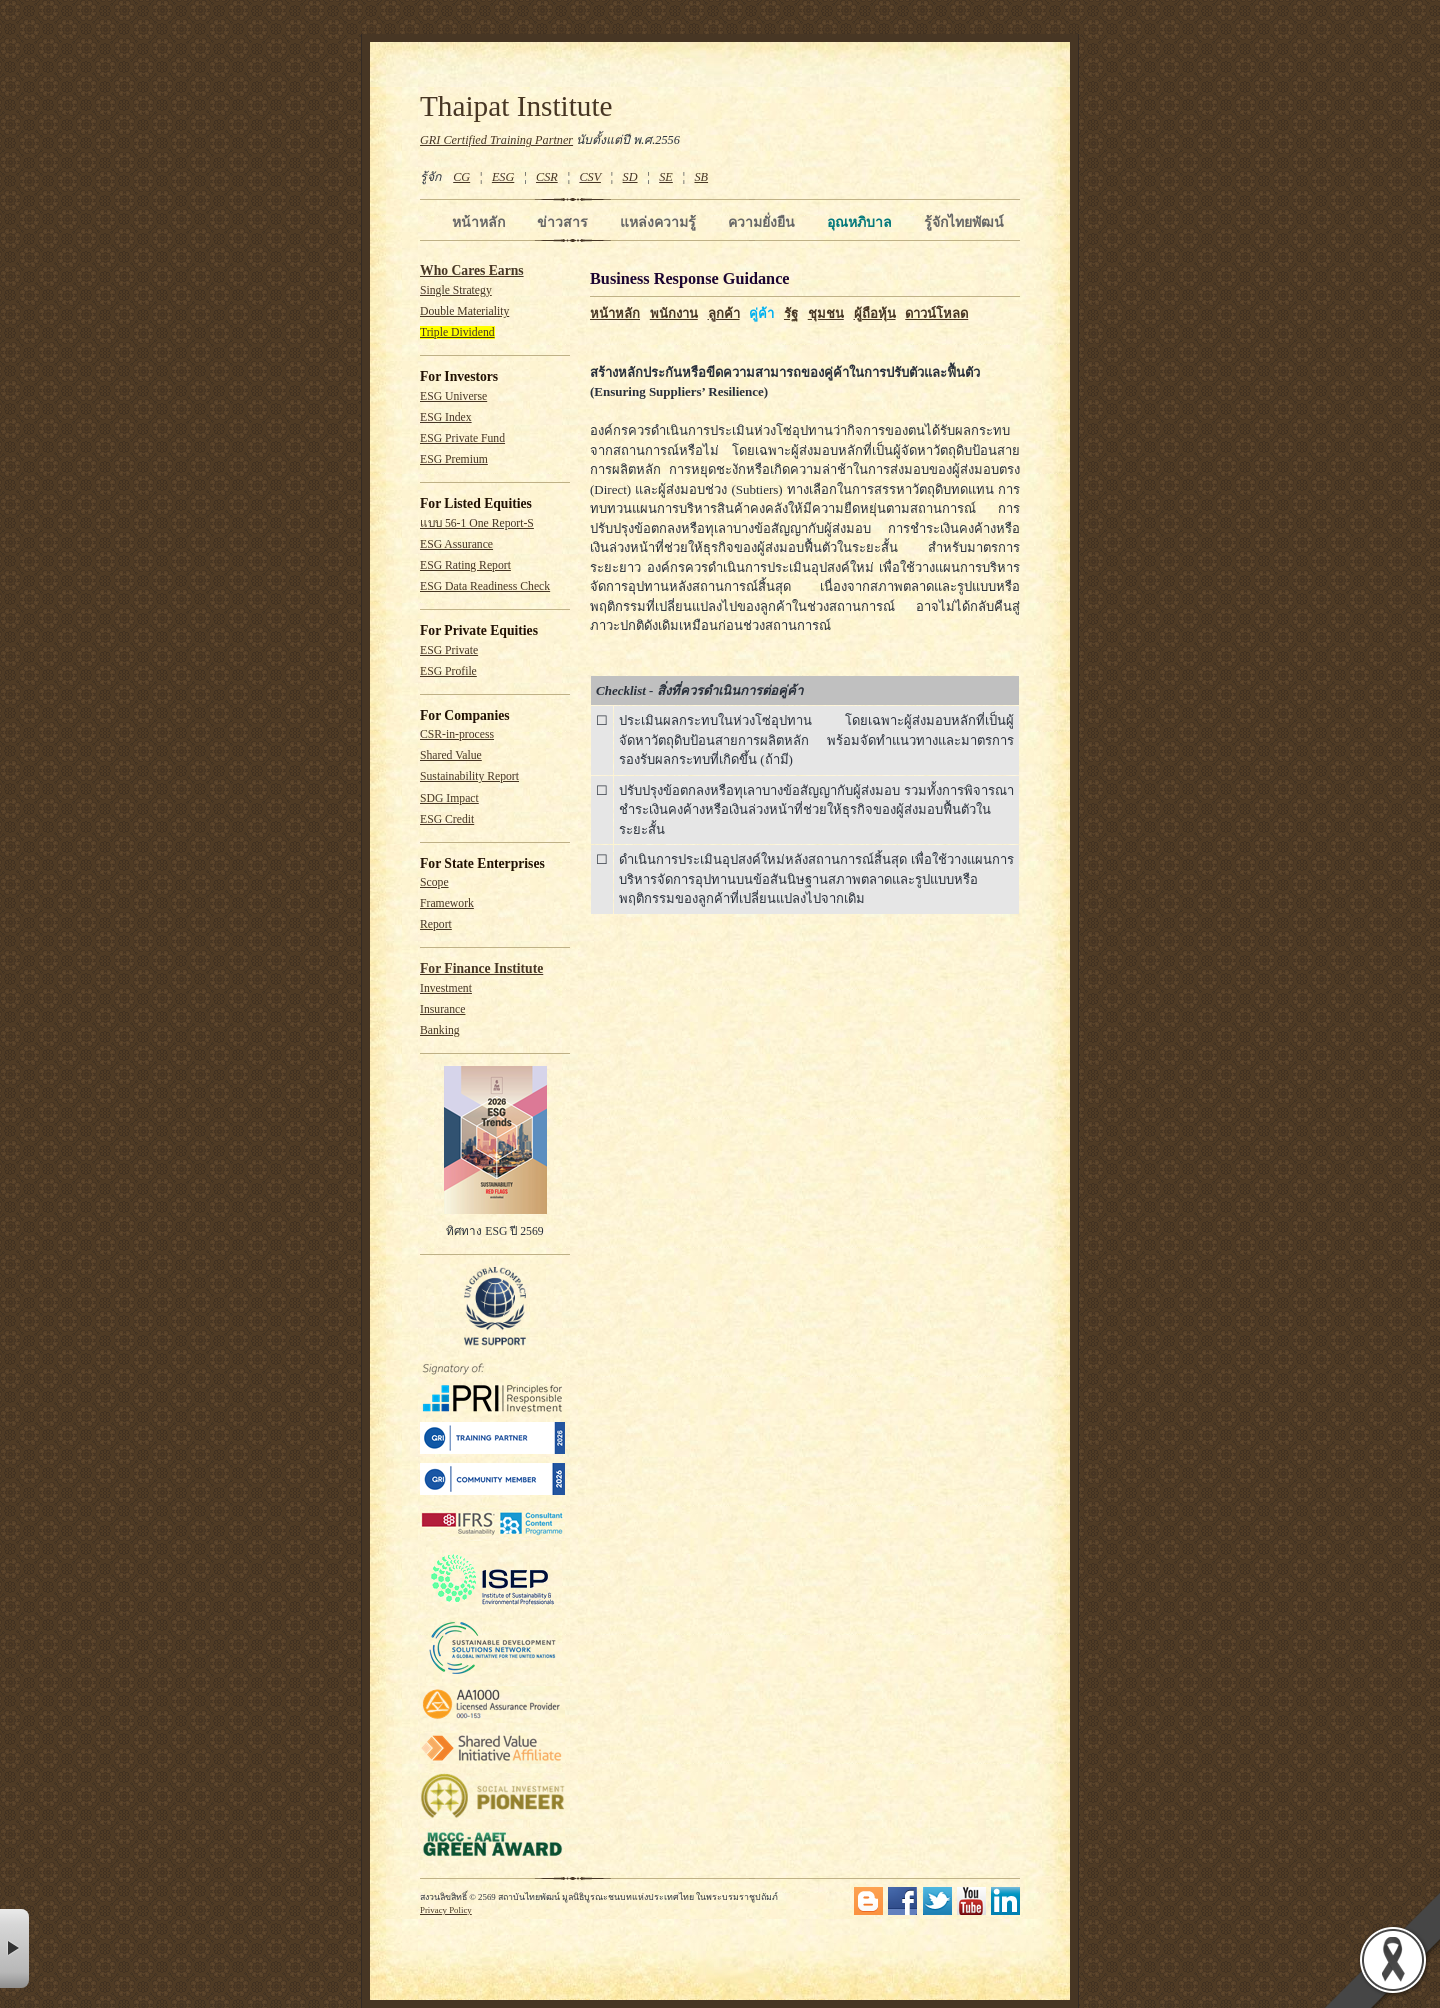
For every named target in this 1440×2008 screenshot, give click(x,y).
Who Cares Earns (472, 270)
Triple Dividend (457, 332)
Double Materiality (464, 311)
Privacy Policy (446, 1910)
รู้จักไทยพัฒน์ (964, 222)
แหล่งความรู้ (658, 222)
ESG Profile (448, 671)
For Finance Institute (481, 968)
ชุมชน (826, 313)
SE (666, 177)
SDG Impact (449, 798)
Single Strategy (456, 290)
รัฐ (791, 313)
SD (630, 177)
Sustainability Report (469, 776)
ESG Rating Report (465, 565)
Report (436, 924)
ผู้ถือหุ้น (875, 313)
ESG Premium (454, 459)
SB (702, 177)
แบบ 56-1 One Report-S (477, 523)
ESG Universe (453, 396)
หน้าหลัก (478, 222)
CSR (547, 177)
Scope (434, 882)
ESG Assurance (456, 544)
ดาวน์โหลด (936, 313)
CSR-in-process (457, 734)
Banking (440, 1030)
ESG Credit (447, 819)
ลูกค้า (724, 313)
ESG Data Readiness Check (485, 586)
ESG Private (449, 650)
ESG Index (446, 417)
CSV (590, 177)
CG (461, 177)
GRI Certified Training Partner (496, 140)
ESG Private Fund (462, 438)
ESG (503, 177)
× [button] (14, 1948)
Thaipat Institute (516, 106)
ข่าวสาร (562, 222)
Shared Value (451, 755)
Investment (446, 988)
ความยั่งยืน (761, 222)
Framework (447, 903)
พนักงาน (674, 313)
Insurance (442, 1009)
